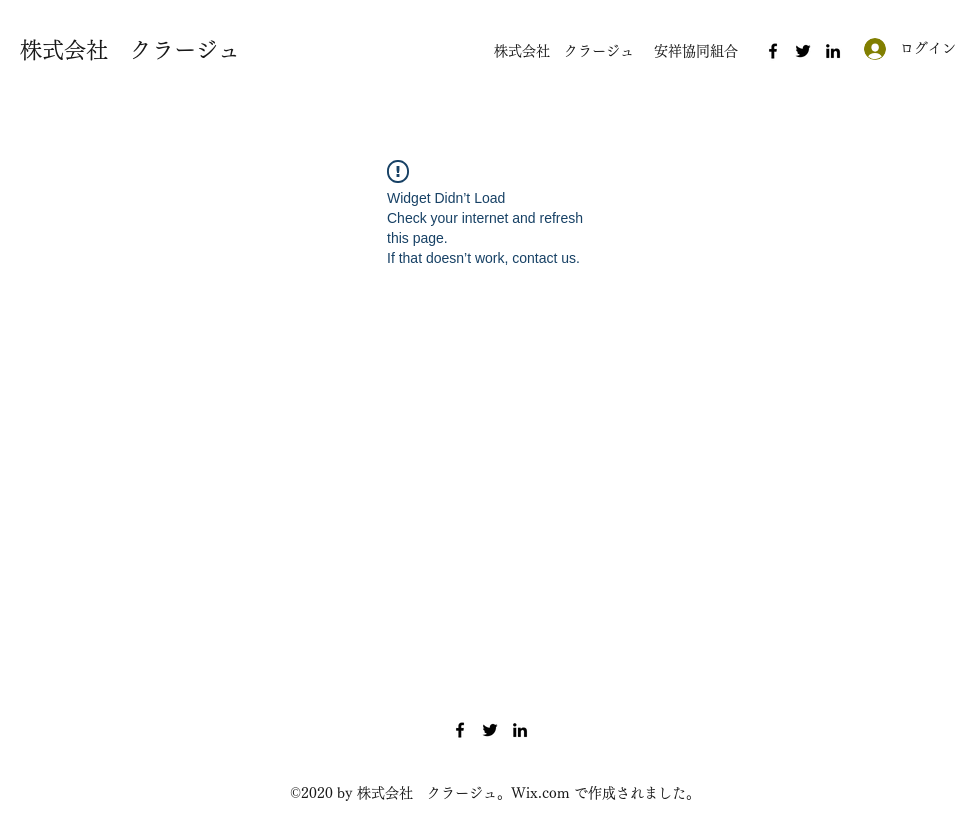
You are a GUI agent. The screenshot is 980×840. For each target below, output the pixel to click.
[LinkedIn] (833, 51)
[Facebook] (773, 51)
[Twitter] (803, 51)
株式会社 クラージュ (130, 50)
